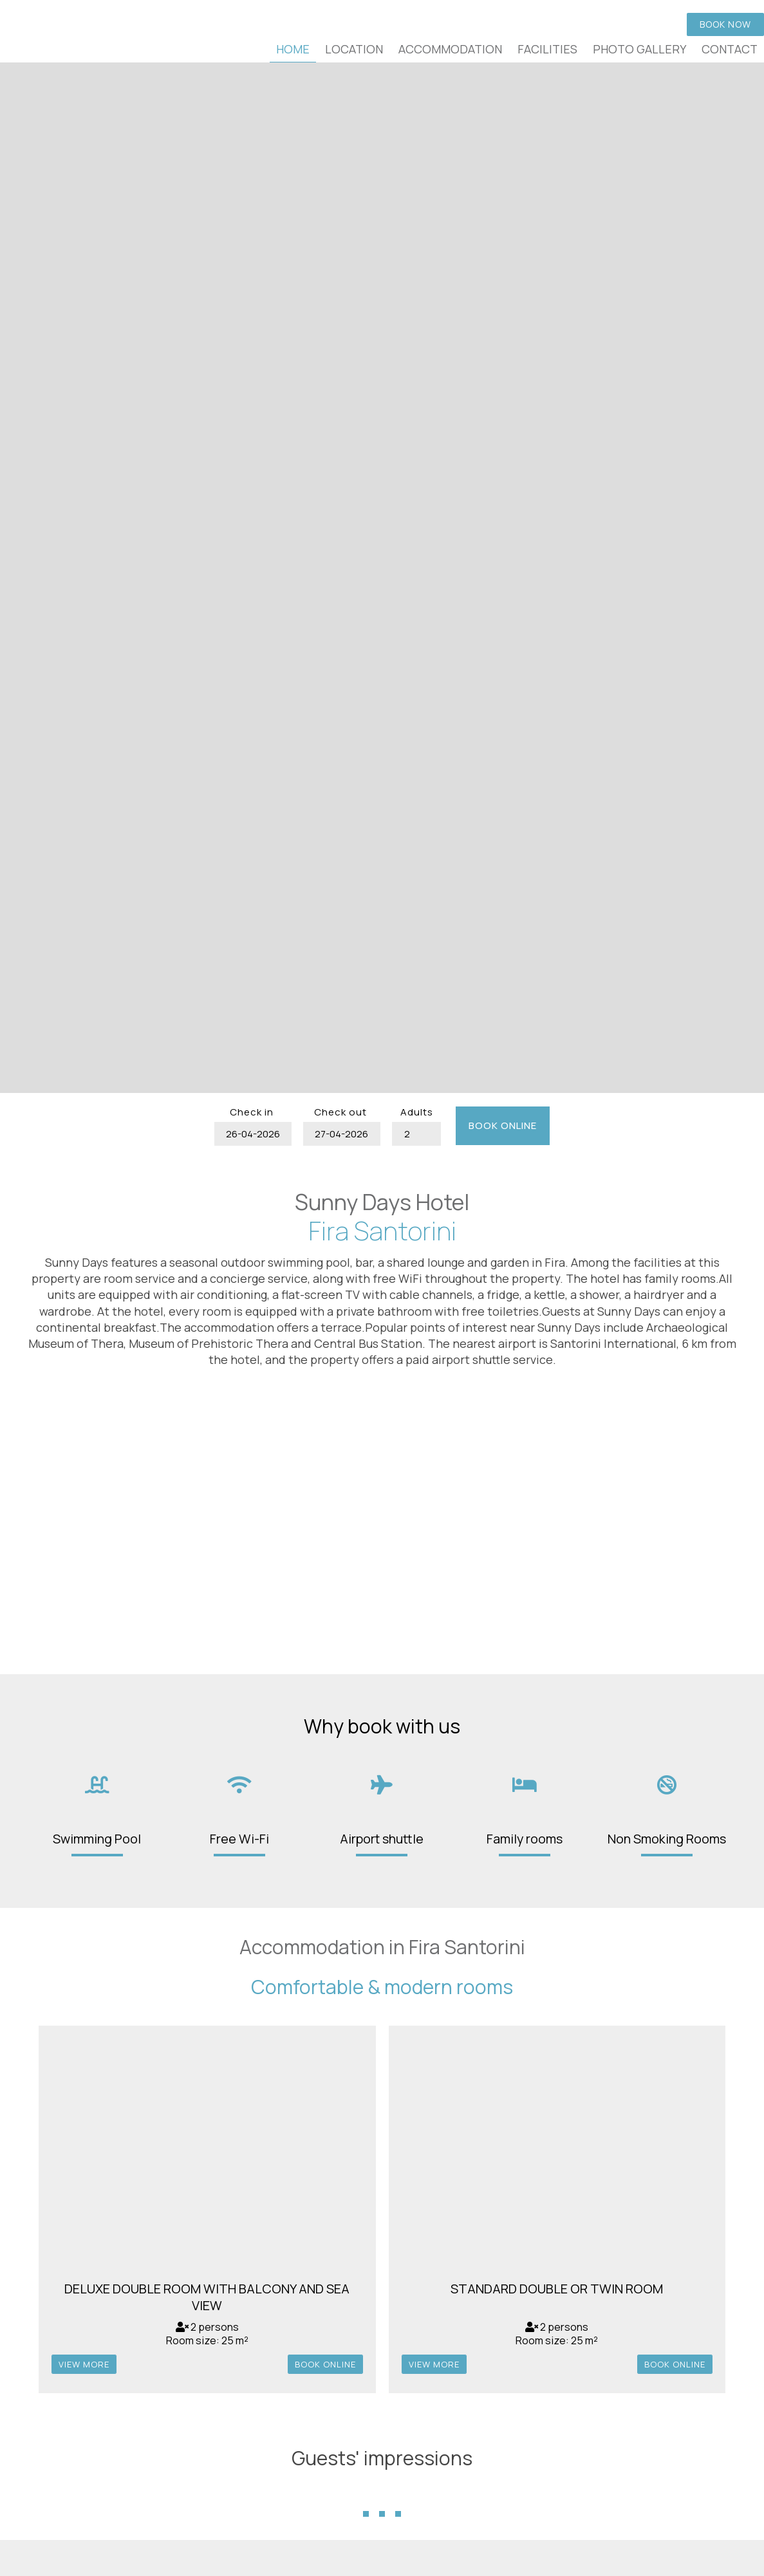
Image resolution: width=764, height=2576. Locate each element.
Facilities (547, 49)
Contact (730, 49)
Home (293, 49)
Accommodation (450, 49)
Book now (725, 24)
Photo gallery (639, 49)
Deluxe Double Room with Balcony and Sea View (206, 2297)
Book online (503, 1125)
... (382, 2492)
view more (84, 2364)
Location (354, 49)
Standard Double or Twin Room (557, 2288)
